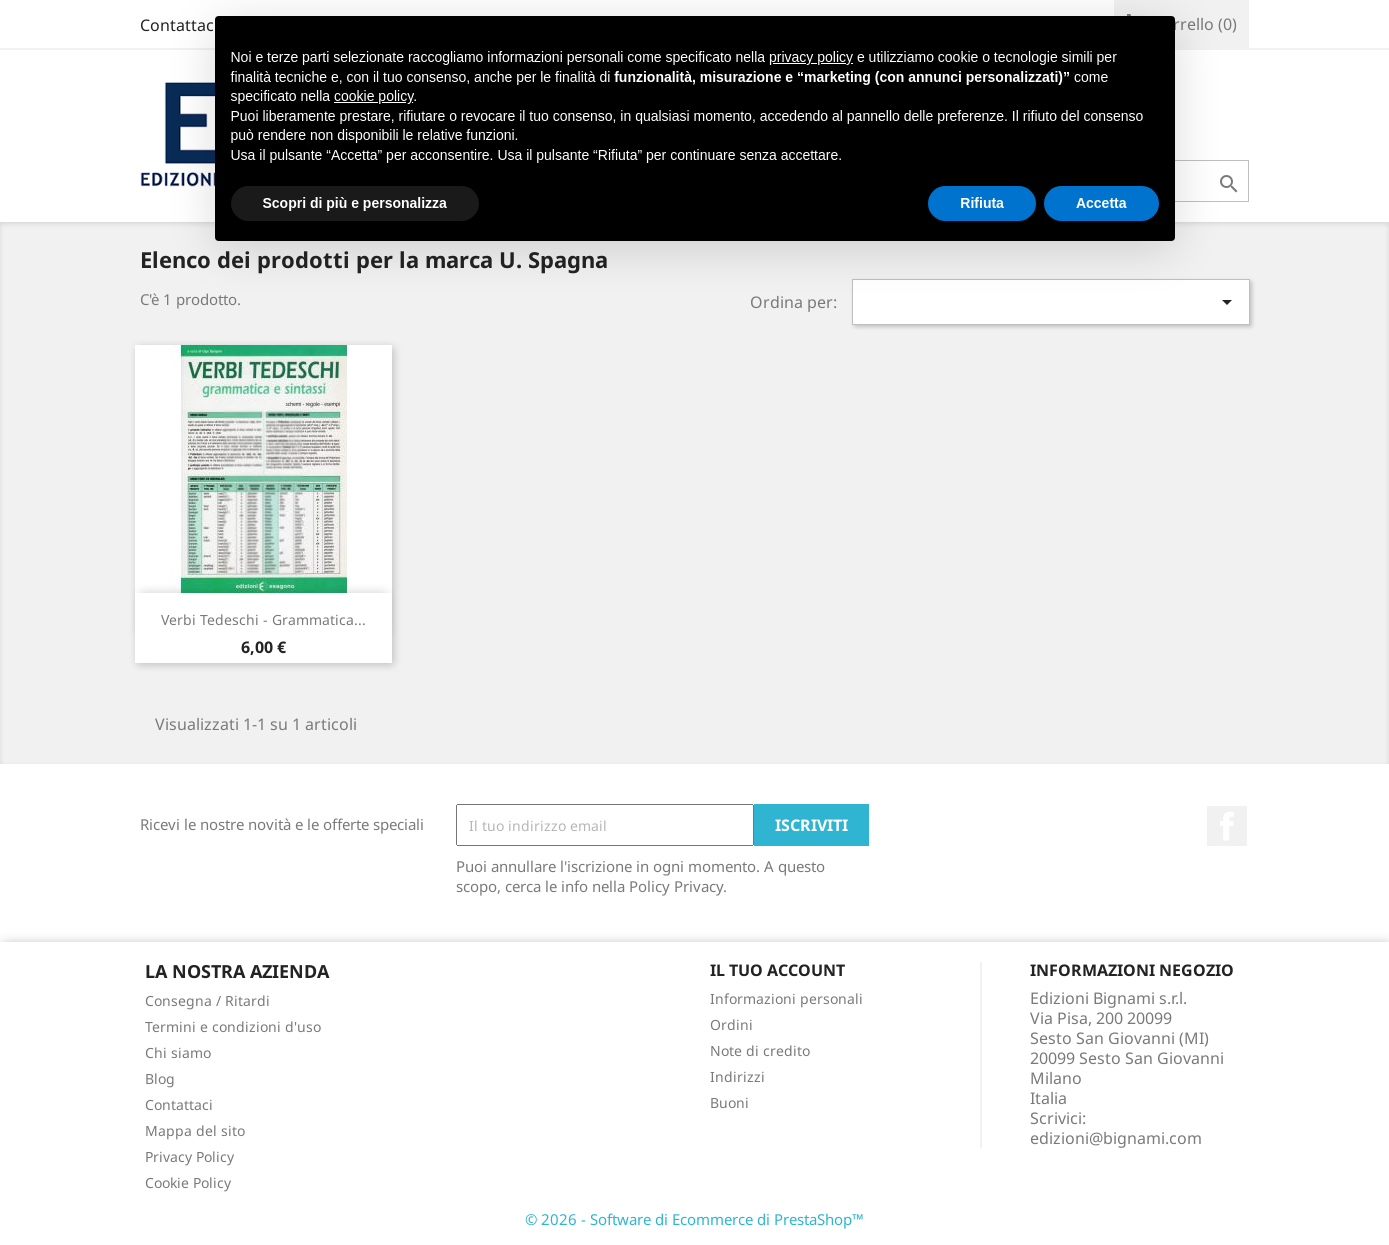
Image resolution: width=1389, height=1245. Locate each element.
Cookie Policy (188, 1182)
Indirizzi (737, 1076)
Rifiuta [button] (982, 203)
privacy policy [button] (811, 57)
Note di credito (760, 1050)
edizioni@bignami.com (1116, 1138)
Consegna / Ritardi (207, 1000)
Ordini (731, 1024)
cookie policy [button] (373, 96)
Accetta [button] (1101, 203)
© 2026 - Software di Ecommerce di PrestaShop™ (694, 1219)
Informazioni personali (786, 998)
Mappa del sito (195, 1130)
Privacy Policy (189, 1156)
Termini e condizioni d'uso (233, 1026)
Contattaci (179, 25)
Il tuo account (777, 970)
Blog (160, 1078)
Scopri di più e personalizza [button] (355, 203)
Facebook (1227, 826)
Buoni (729, 1102)
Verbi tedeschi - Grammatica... (263, 619)
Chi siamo (178, 1052)
